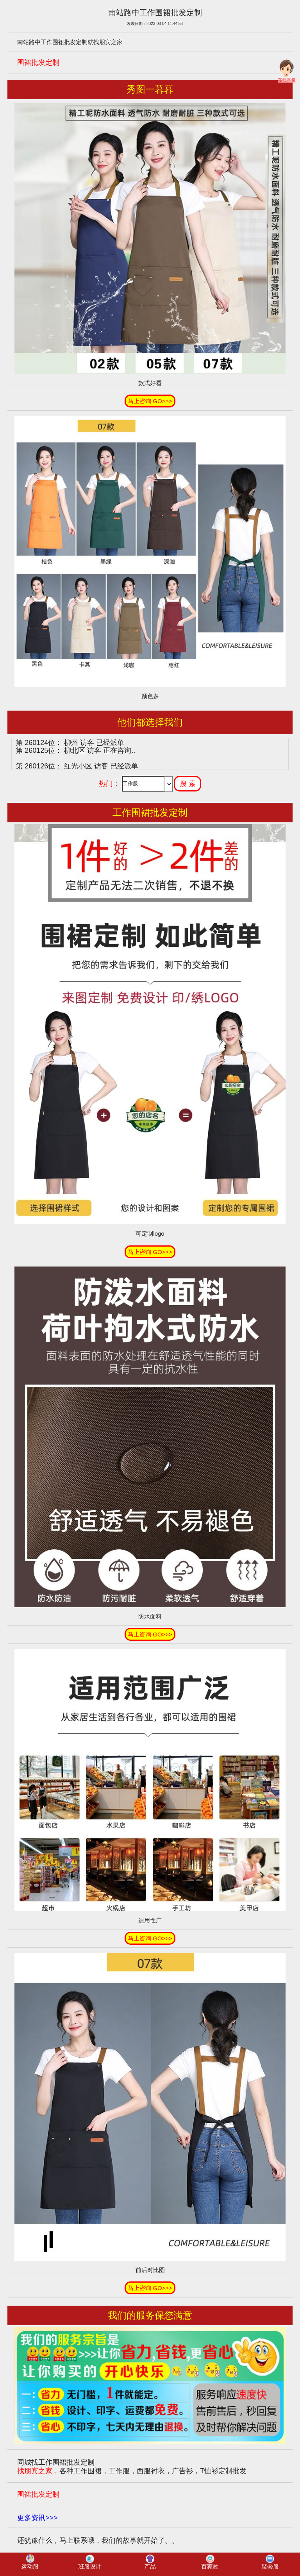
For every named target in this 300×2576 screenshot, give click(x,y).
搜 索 (188, 784)
